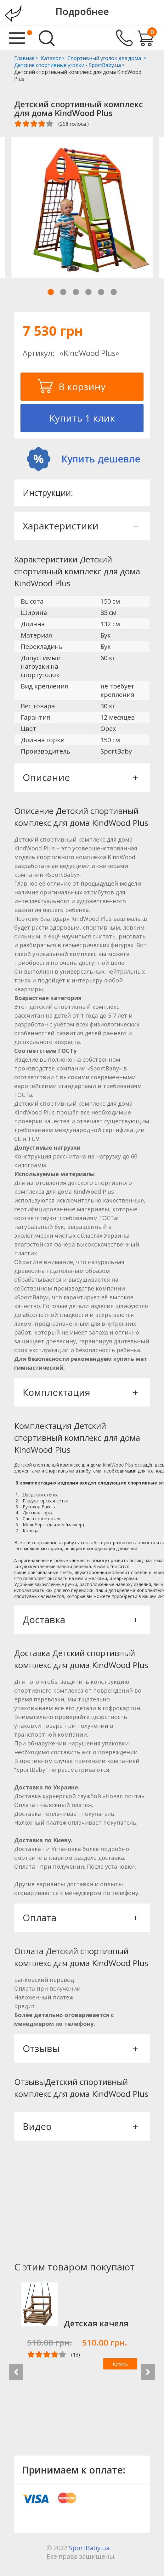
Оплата (80, 1918)
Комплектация (80, 1392)
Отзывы (80, 2048)
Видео (80, 2126)
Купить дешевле (100, 458)
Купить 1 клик (82, 418)
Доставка (80, 1620)
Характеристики (80, 526)
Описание (80, 777)
